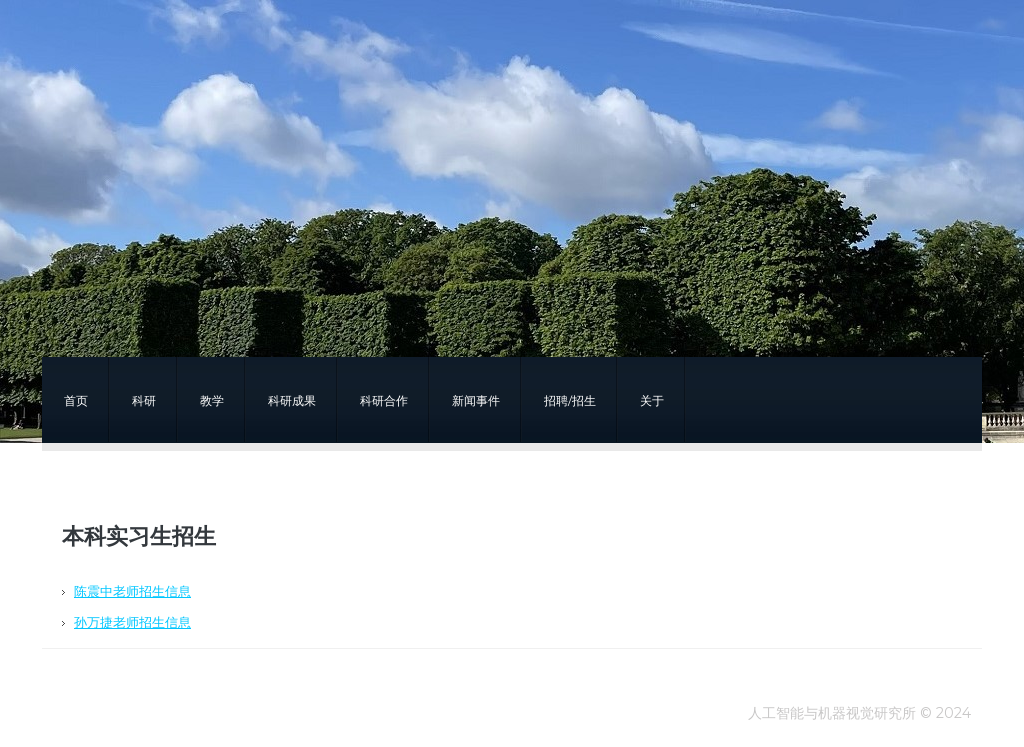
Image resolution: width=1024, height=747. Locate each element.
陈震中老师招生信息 (132, 591)
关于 (652, 400)
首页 (76, 400)
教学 (212, 400)
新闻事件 (476, 400)
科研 (144, 400)
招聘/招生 (570, 400)
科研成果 (292, 400)
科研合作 (384, 400)
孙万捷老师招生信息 (132, 622)
